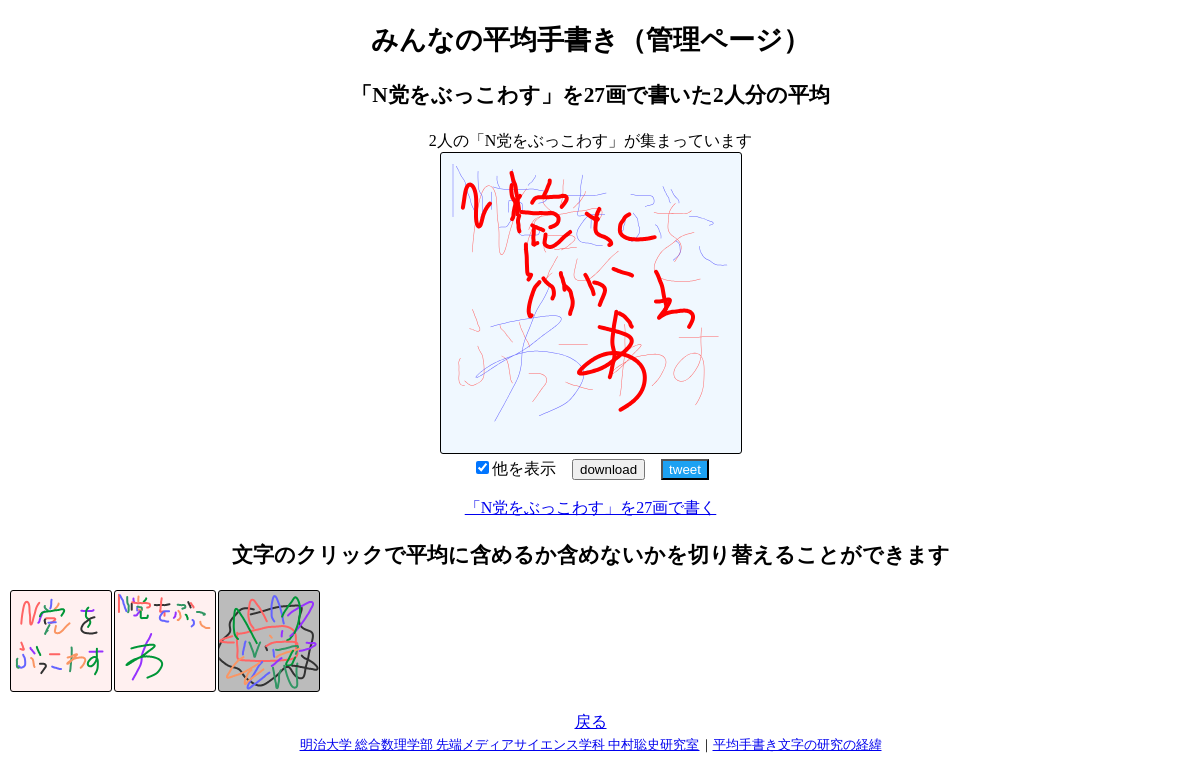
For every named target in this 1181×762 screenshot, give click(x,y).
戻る (591, 721)
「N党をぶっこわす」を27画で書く (591, 507)
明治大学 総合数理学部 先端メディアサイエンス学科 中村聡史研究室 (500, 744)
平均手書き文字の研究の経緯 (797, 744)
